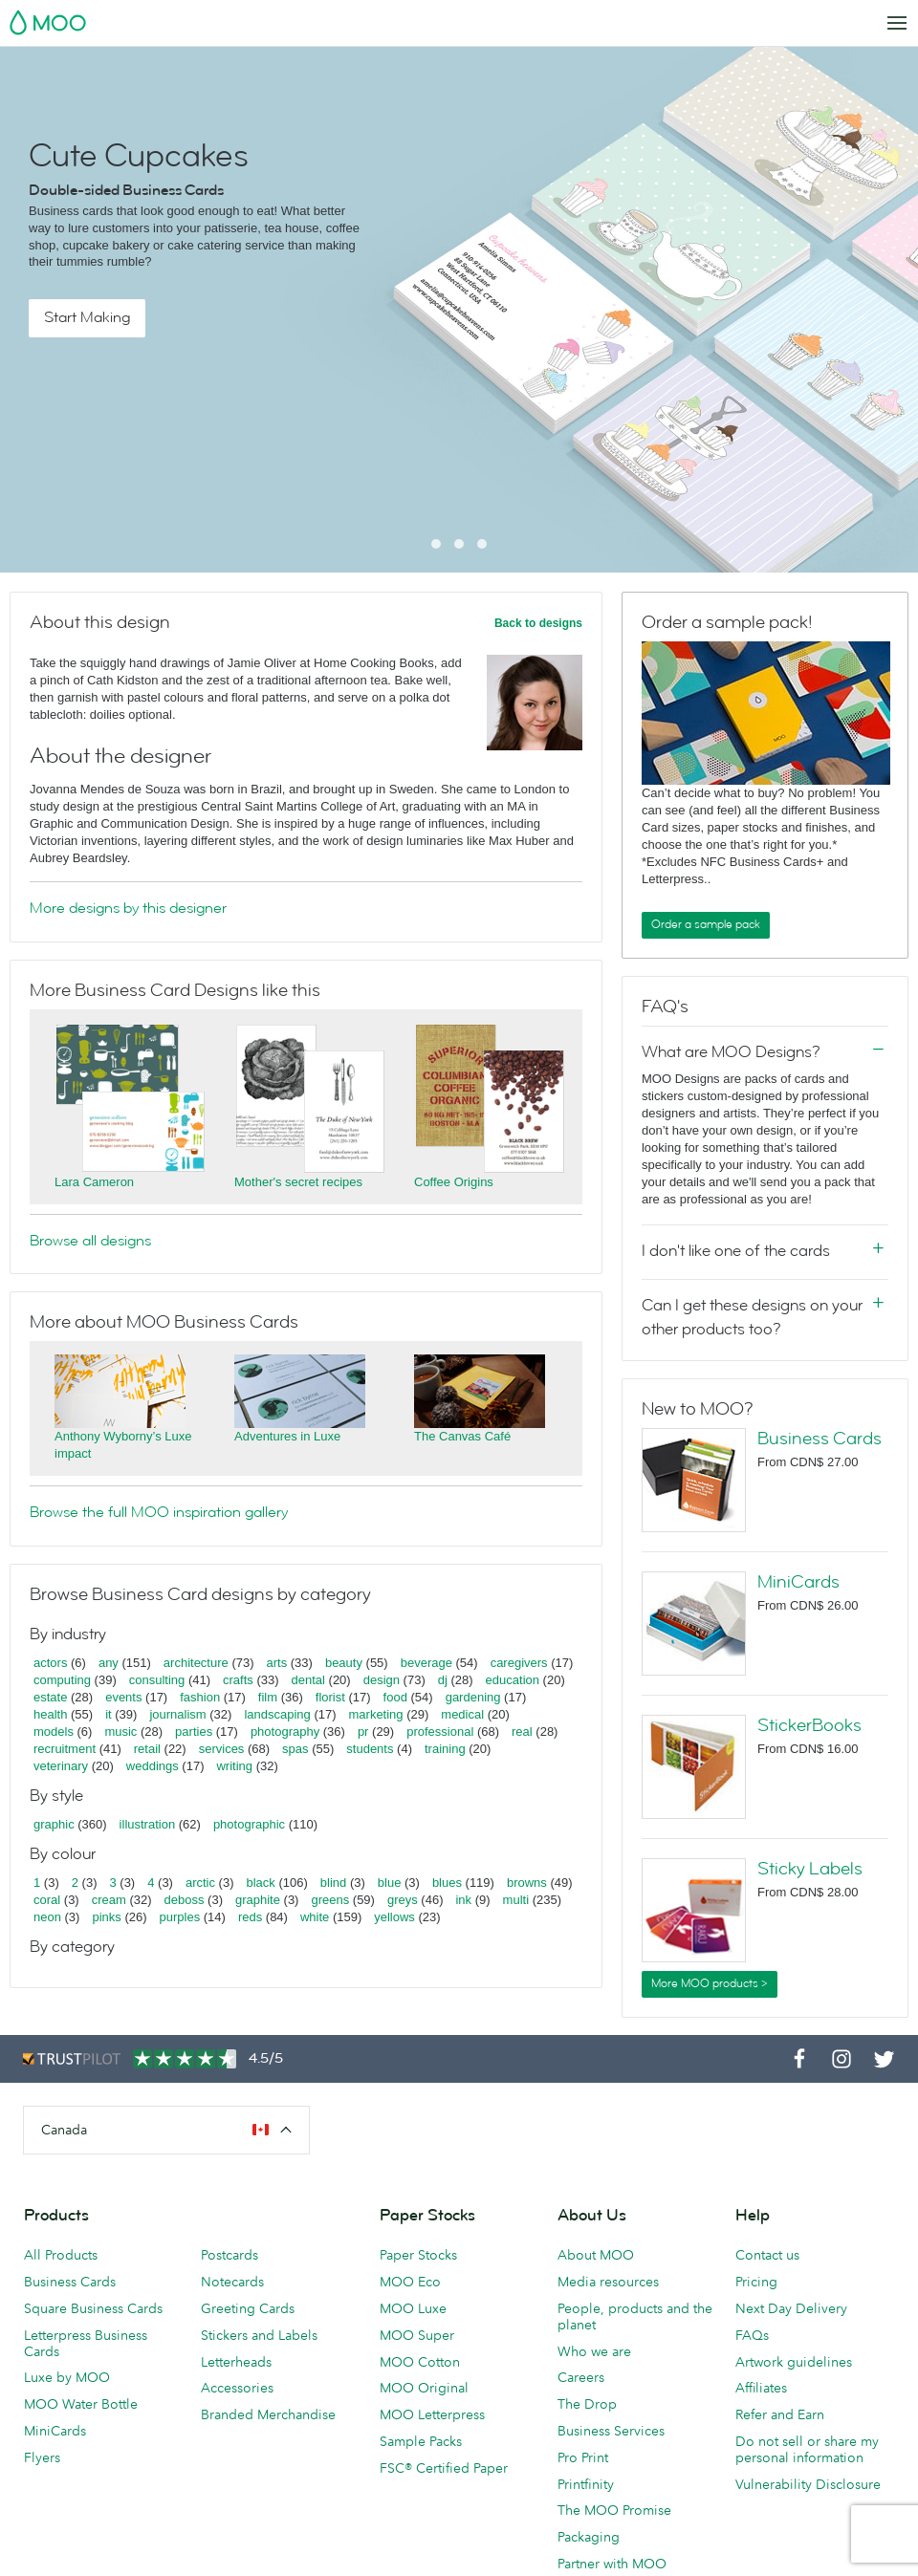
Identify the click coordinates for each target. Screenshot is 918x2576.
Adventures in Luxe (287, 1436)
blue (390, 1882)
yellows (394, 1917)
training (445, 1749)
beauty (343, 1663)
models (53, 1731)
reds (250, 1917)
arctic (200, 1882)
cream (109, 1900)
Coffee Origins (453, 1182)
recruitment (64, 1749)
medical (462, 1714)
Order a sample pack (705, 924)
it (108, 1714)
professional (439, 1731)
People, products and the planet (634, 2316)
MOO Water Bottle (81, 2404)
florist (330, 1697)
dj (443, 1680)
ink (463, 1900)
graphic (54, 1824)
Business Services (611, 2430)
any (108, 1663)
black (261, 1882)
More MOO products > (709, 1983)
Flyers (42, 2457)
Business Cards (819, 1438)
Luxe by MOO (67, 2377)
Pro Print (582, 2457)
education (512, 1680)
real (522, 1731)
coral (46, 1900)
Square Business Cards (93, 2308)
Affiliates (761, 2387)
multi (516, 1900)
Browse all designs (90, 1240)
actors (50, 1663)
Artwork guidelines (793, 2361)
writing (234, 1766)
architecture (196, 1663)
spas (295, 1749)
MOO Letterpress (432, 2414)
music (120, 1731)
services (222, 1749)
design (381, 1680)
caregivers (519, 1663)
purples (180, 1917)
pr (363, 1731)
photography (285, 1731)
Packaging (588, 2536)
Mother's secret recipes (298, 1182)
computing (62, 1680)
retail (147, 1749)
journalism (177, 1714)
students (369, 1749)
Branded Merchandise (268, 2414)
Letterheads (236, 2361)
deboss (184, 1900)
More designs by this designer (128, 908)
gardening (473, 1697)
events (123, 1697)
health (50, 1714)
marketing (376, 1714)
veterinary (60, 1766)
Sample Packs (421, 2441)
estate (50, 1697)
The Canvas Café (462, 1436)
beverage (426, 1663)
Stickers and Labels (259, 2335)
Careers (580, 2377)
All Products (61, 2254)
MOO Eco (410, 2281)
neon (47, 1917)
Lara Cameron (94, 1182)
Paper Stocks (418, 2254)
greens (330, 1900)
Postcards (229, 2254)
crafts (238, 1680)
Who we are (594, 2351)
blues (447, 1882)
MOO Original (424, 2387)
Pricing (756, 2281)
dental (308, 1680)
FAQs (752, 2335)
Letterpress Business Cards (85, 2343)
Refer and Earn (779, 2414)
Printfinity (585, 2484)
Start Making (87, 317)
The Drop (587, 2404)
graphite (257, 1900)
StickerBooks (809, 1725)
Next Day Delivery (791, 2308)
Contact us (767, 2254)
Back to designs (538, 623)
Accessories (237, 2387)
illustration (148, 1824)
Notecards (232, 2281)
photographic (249, 1824)
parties (193, 1731)
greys (402, 1900)
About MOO (595, 2254)
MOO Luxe (413, 2308)
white (314, 1917)
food (395, 1697)
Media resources (608, 2281)
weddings (152, 1766)
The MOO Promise (614, 2510)
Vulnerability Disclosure (808, 2484)
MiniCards (798, 1581)
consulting (157, 1680)
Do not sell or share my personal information (807, 2449)
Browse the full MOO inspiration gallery (159, 1512)
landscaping (277, 1714)
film (267, 1697)
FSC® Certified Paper (444, 2468)
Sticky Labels (810, 1868)
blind (333, 1882)
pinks (106, 1917)
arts (277, 1663)
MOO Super (417, 2335)
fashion (200, 1697)
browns (527, 1882)
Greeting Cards (248, 2308)
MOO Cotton (420, 2361)
